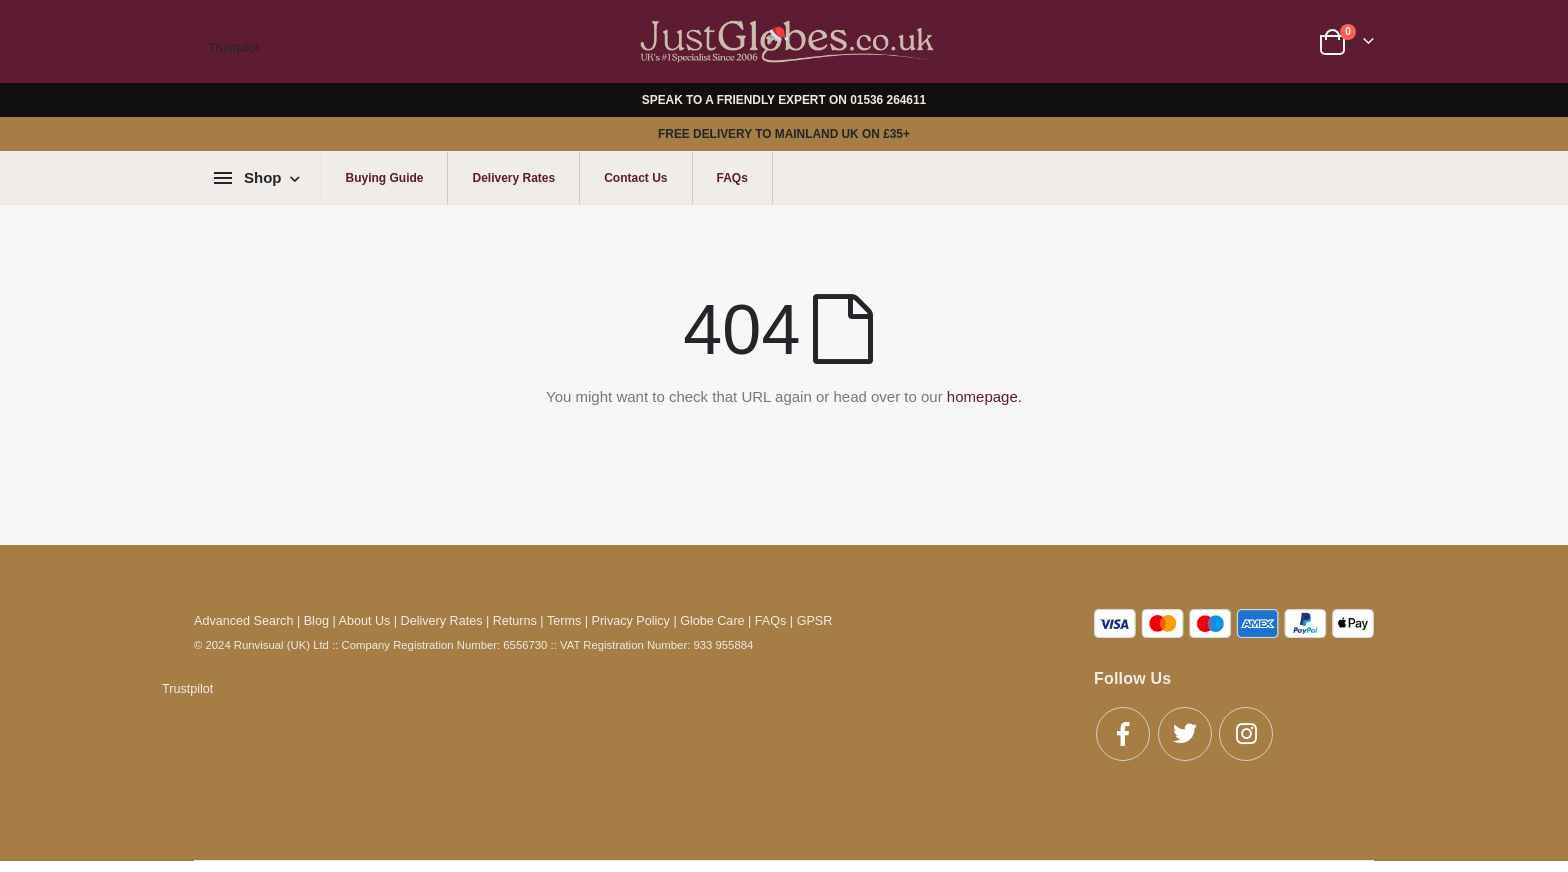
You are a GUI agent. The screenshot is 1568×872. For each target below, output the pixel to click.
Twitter (1185, 734)
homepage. (984, 396)
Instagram (1246, 734)
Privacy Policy (631, 621)
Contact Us (635, 178)
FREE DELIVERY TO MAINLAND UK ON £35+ (784, 134)
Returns (515, 621)
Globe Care (712, 621)
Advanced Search (243, 621)
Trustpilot (233, 48)
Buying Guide (384, 178)
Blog (316, 621)
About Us (365, 621)
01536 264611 (888, 100)
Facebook (1123, 734)
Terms (564, 621)
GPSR (815, 621)
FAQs (732, 178)
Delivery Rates (513, 178)
